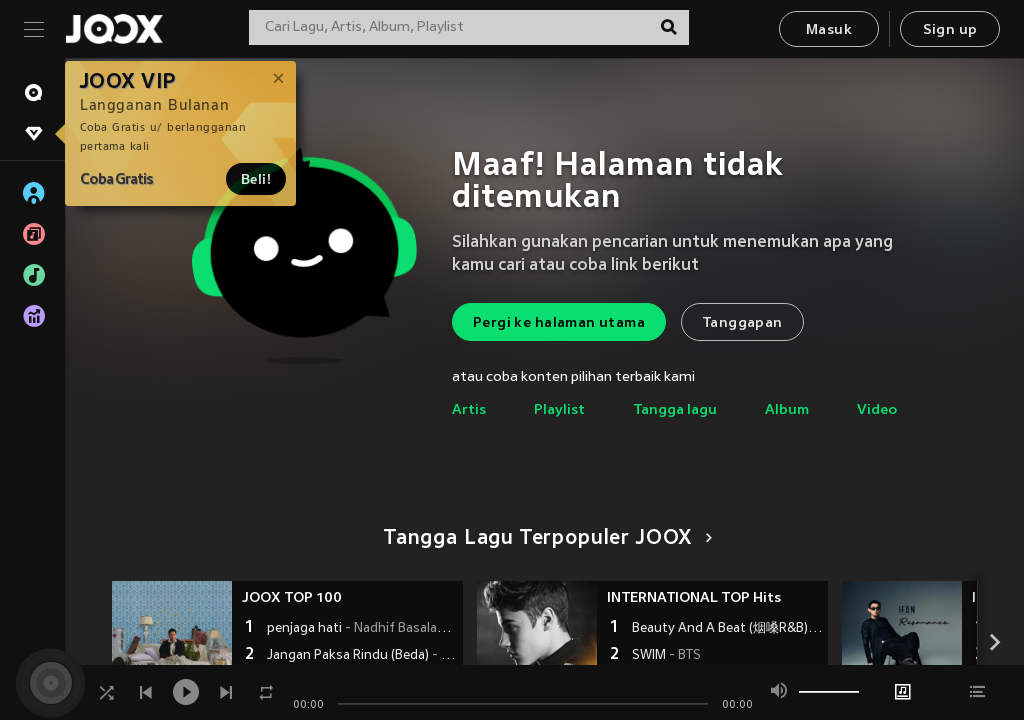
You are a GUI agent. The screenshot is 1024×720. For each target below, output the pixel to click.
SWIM (666, 656)
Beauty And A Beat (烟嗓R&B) (727, 629)
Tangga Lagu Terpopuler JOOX (544, 539)
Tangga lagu (675, 410)
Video (877, 410)
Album (787, 410)
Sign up (950, 30)
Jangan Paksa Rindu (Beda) (362, 656)
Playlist (559, 410)
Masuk (829, 30)
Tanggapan (742, 323)
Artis (469, 410)
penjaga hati (362, 629)
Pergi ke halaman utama (559, 323)
